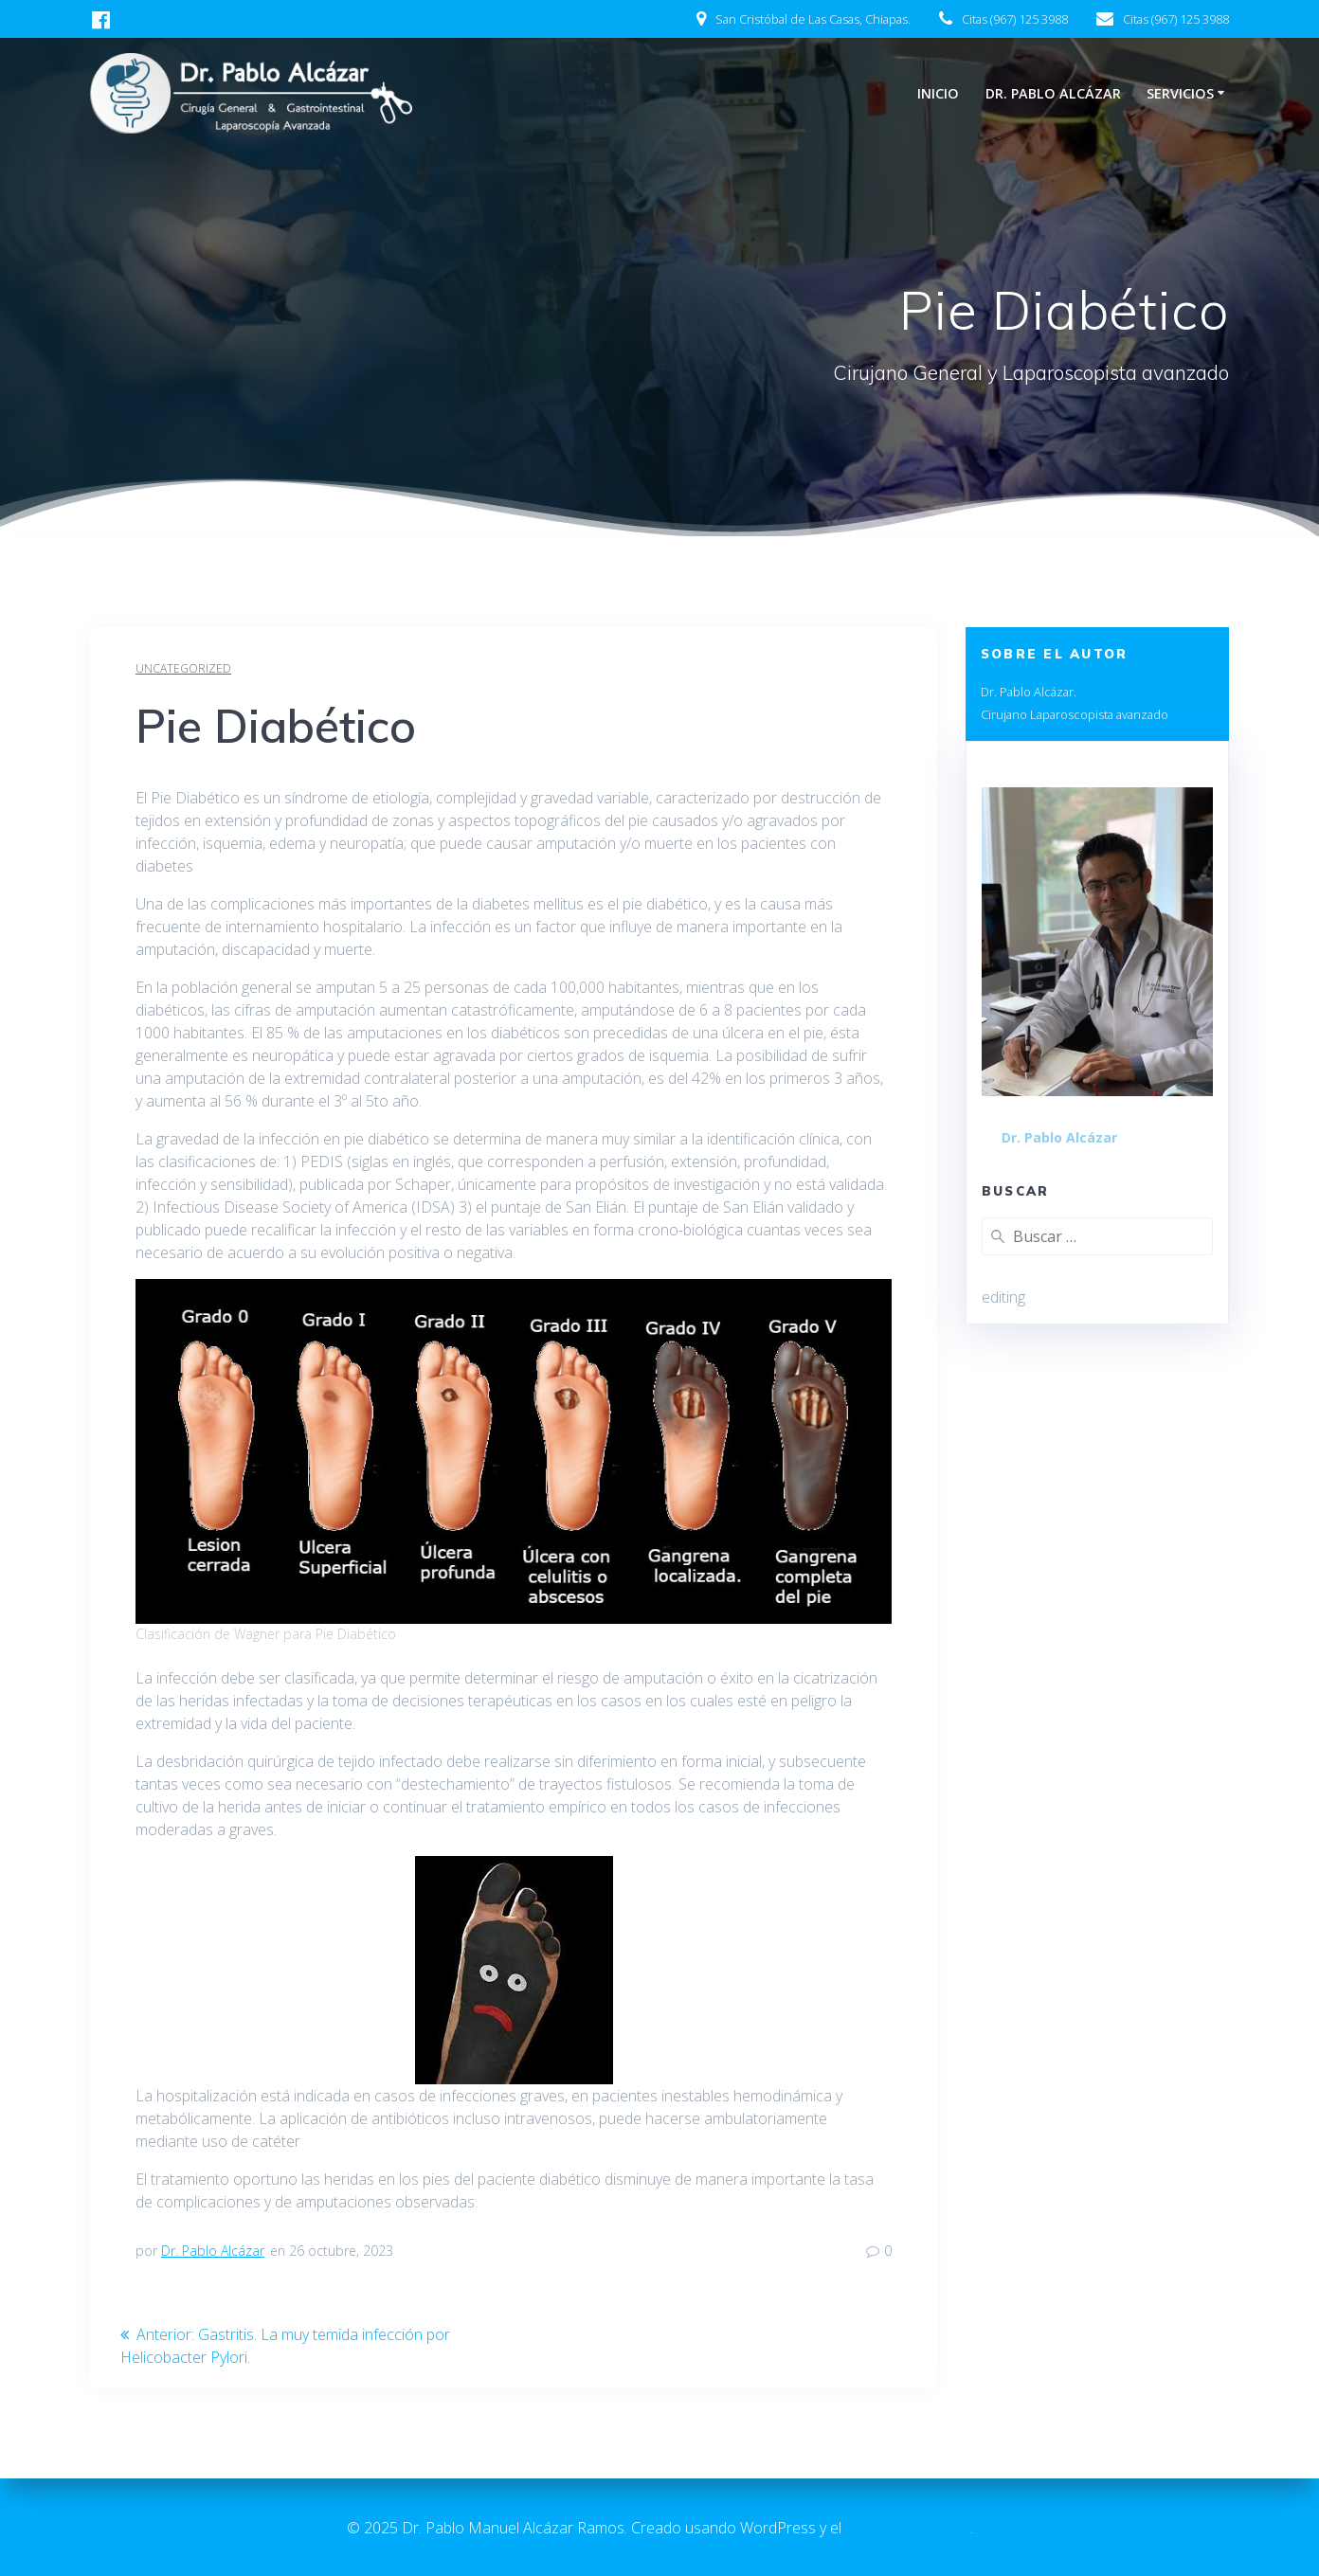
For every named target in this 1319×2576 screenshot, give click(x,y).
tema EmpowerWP (907, 2527)
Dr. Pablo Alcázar (1053, 93)
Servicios (1180, 93)
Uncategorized (183, 668)
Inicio (938, 93)
